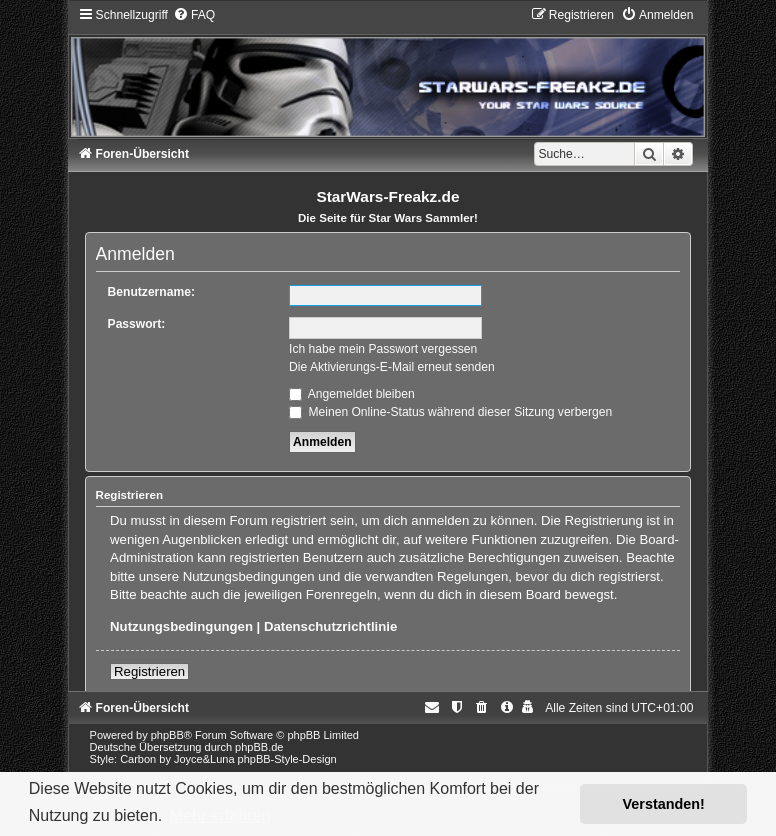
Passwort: (137, 324)
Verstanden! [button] (664, 804)
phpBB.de (259, 747)
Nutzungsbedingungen (181, 626)
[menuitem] (194, 15)
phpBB (167, 735)
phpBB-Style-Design (287, 759)
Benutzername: (151, 292)
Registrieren (149, 671)
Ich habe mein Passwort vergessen (383, 349)
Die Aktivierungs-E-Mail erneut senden (392, 367)
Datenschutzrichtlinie (330, 626)
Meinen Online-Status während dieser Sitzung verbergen (450, 412)
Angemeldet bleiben (352, 394)
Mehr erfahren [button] (220, 815)
